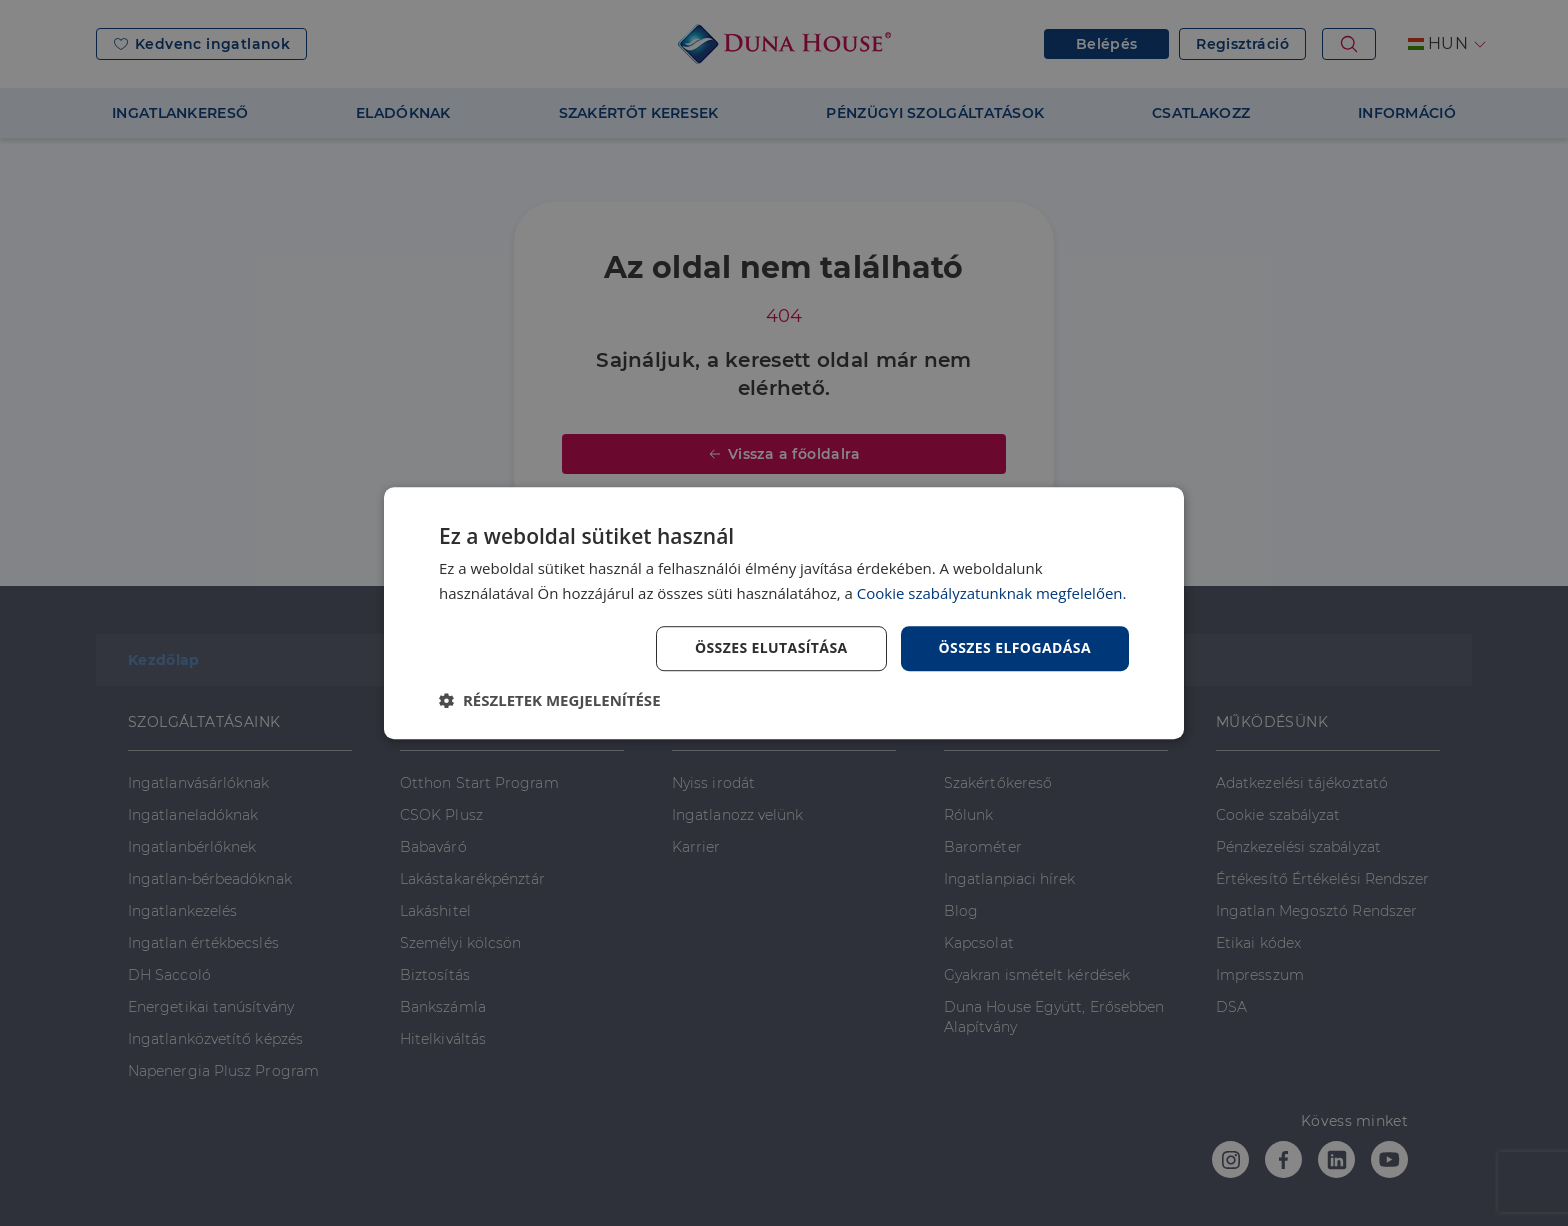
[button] (550, 700)
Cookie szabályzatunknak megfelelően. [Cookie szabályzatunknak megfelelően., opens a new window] (992, 593)
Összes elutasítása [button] (771, 647)
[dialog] (784, 613)
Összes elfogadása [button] (1015, 647)
